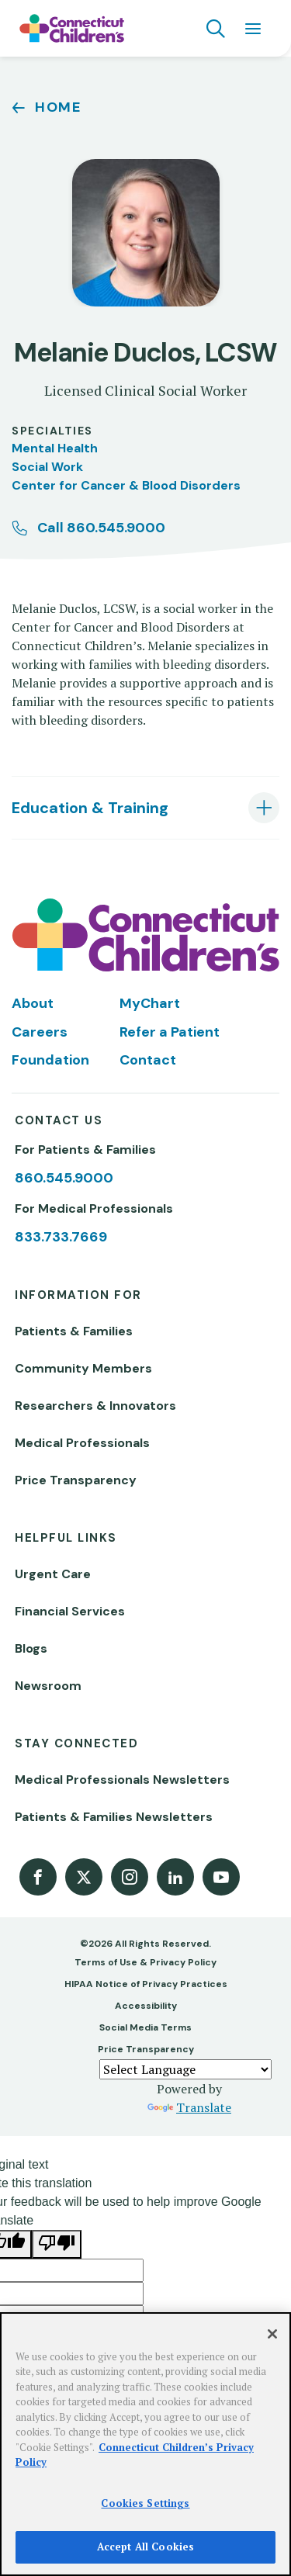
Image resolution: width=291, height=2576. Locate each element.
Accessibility (146, 2006)
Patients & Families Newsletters (114, 1817)
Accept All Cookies (145, 2546)
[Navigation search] (215, 28)
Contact (148, 1060)
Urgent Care (53, 1574)
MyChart (150, 1003)
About (33, 1003)
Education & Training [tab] (90, 808)
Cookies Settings (145, 2503)
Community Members (83, 1368)
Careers (40, 1032)
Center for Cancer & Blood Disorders (126, 485)
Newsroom (48, 1686)
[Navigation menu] (253, 28)
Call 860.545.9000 (101, 527)
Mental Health (55, 448)
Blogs (31, 1648)
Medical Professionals (82, 1443)
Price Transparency (76, 1480)
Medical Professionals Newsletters (122, 1779)
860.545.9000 (64, 1178)
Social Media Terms (145, 2027)
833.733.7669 (61, 1236)
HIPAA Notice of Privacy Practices (145, 1984)
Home (58, 107)
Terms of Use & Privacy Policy (145, 1962)
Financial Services (70, 1611)
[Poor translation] (56, 2244)
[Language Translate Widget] (185, 2069)
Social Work (47, 467)
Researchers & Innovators (95, 1405)
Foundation (50, 1060)
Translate (189, 2107)
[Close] (272, 2334)
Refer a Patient (170, 1032)
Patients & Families (74, 1331)
